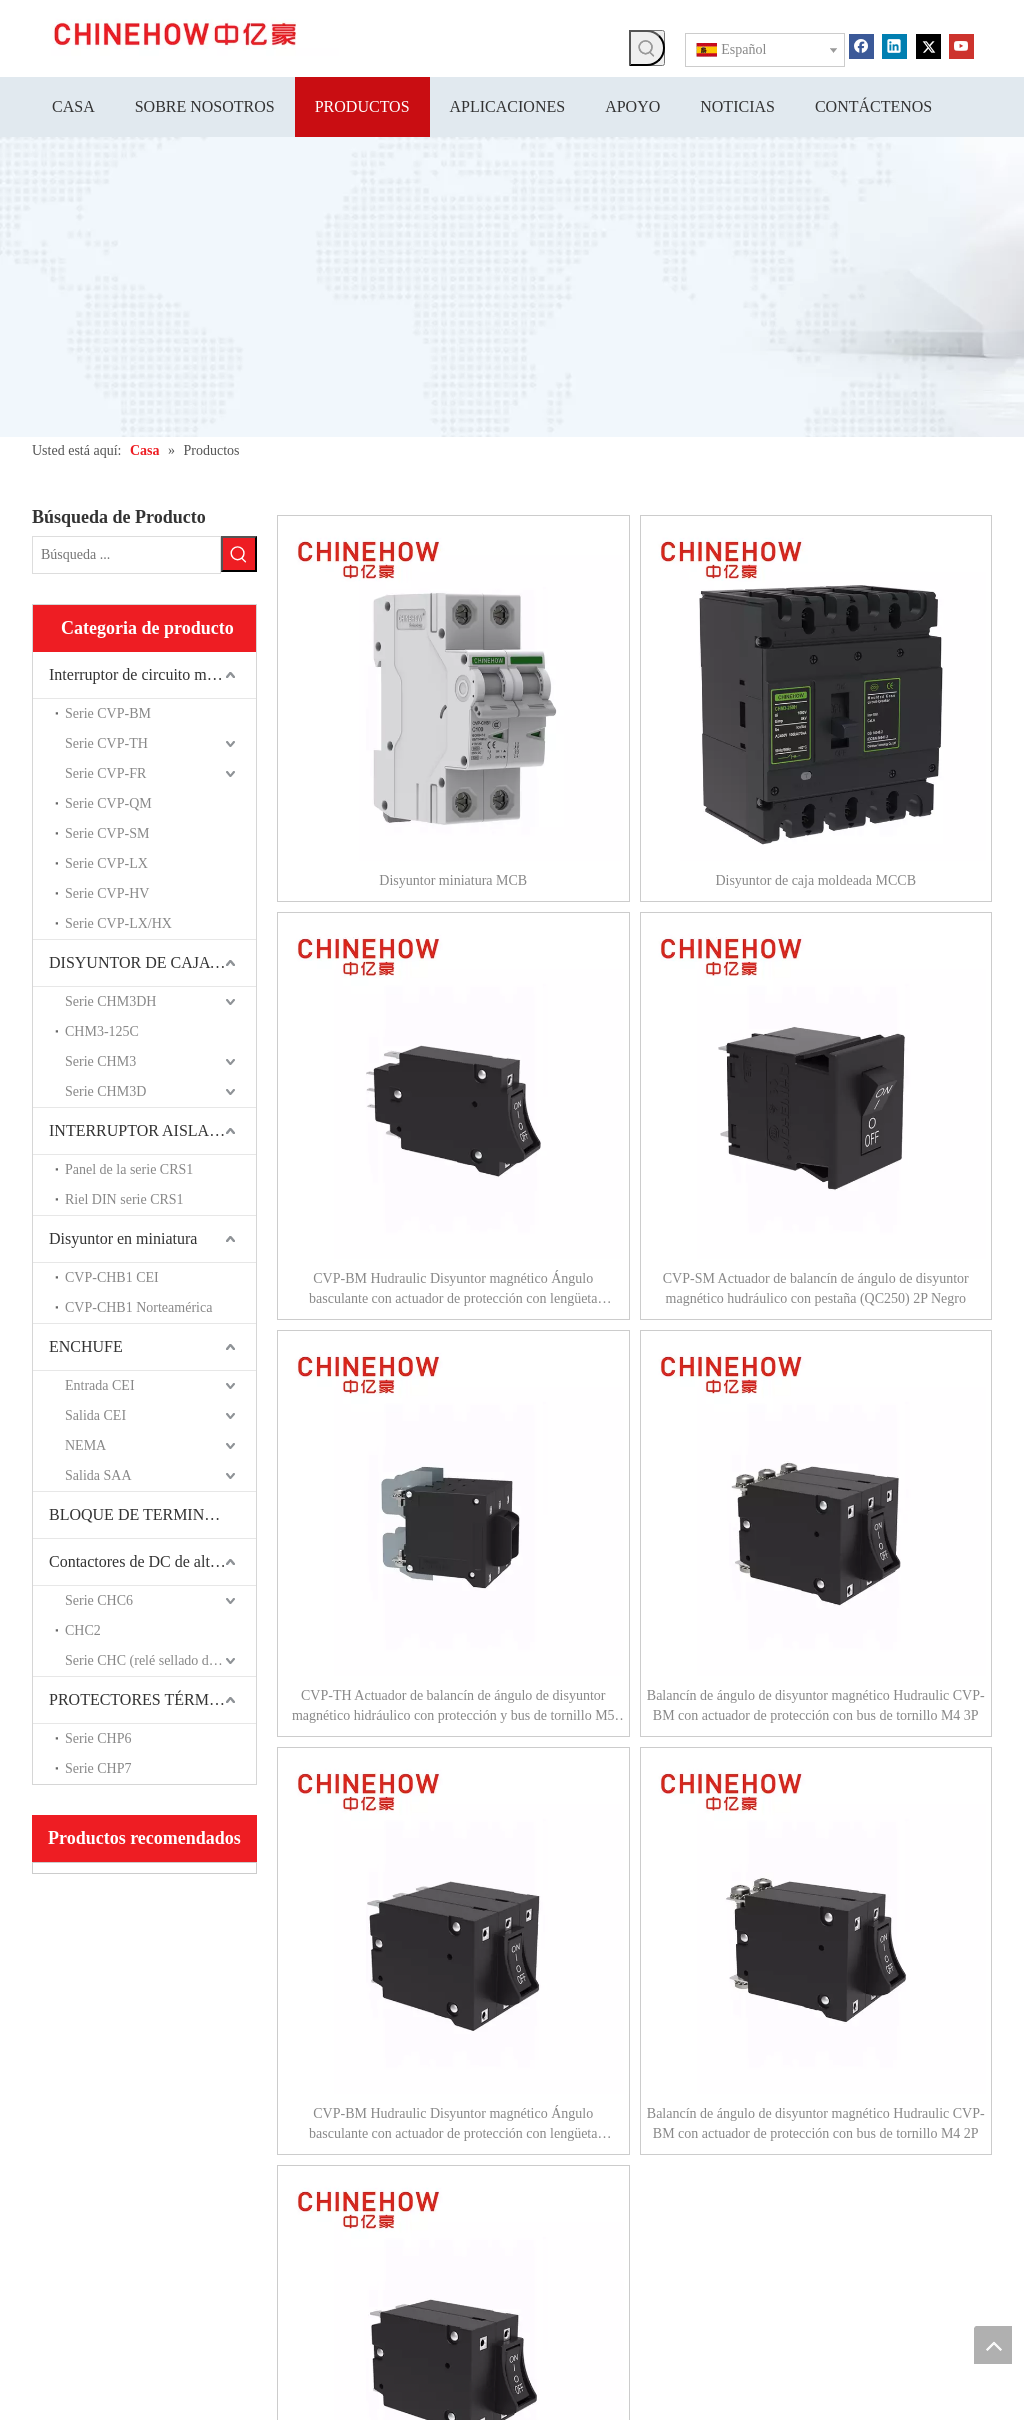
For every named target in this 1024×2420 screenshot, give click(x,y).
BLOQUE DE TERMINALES (146, 1512)
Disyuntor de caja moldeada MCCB (815, 880)
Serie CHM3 (100, 1059)
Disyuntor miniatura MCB (453, 880)
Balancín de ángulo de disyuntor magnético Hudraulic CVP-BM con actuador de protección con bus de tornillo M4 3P (816, 1705)
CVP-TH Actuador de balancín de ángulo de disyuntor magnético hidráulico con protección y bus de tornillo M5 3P (453, 1707)
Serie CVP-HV (107, 891)
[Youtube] (961, 45)
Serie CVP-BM (108, 711)
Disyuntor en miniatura (123, 1236)
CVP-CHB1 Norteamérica (138, 1305)
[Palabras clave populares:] (647, 48)
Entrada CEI (100, 1383)
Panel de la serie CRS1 (129, 1167)
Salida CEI (95, 1413)
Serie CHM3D (105, 1089)
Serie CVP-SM (107, 831)
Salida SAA (98, 1473)
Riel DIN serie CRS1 (124, 1197)
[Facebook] (861, 45)
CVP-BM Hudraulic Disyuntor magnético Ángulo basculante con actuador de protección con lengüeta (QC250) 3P (453, 2125)
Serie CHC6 (99, 1598)
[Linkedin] (894, 45)
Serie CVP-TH (106, 741)
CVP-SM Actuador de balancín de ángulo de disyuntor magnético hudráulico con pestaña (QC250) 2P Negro (816, 1288)
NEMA (85, 1443)
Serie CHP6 (98, 1736)
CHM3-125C (102, 1029)
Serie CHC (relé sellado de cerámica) (160, 1658)
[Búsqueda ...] (126, 554)
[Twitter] (928, 45)
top (993, 2345)
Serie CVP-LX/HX (118, 921)
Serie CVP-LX (106, 861)
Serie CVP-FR (105, 771)
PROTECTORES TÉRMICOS (147, 1697)
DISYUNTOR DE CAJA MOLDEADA (152, 960)
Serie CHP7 (98, 1766)
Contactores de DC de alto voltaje (152, 1559)
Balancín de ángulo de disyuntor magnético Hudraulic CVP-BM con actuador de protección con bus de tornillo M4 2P (816, 2123)
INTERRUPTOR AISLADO (140, 1128)
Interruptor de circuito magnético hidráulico (152, 672)
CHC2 (83, 1628)
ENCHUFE (86, 1344)
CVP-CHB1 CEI (112, 1275)
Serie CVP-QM (108, 801)
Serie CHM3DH (110, 999)
